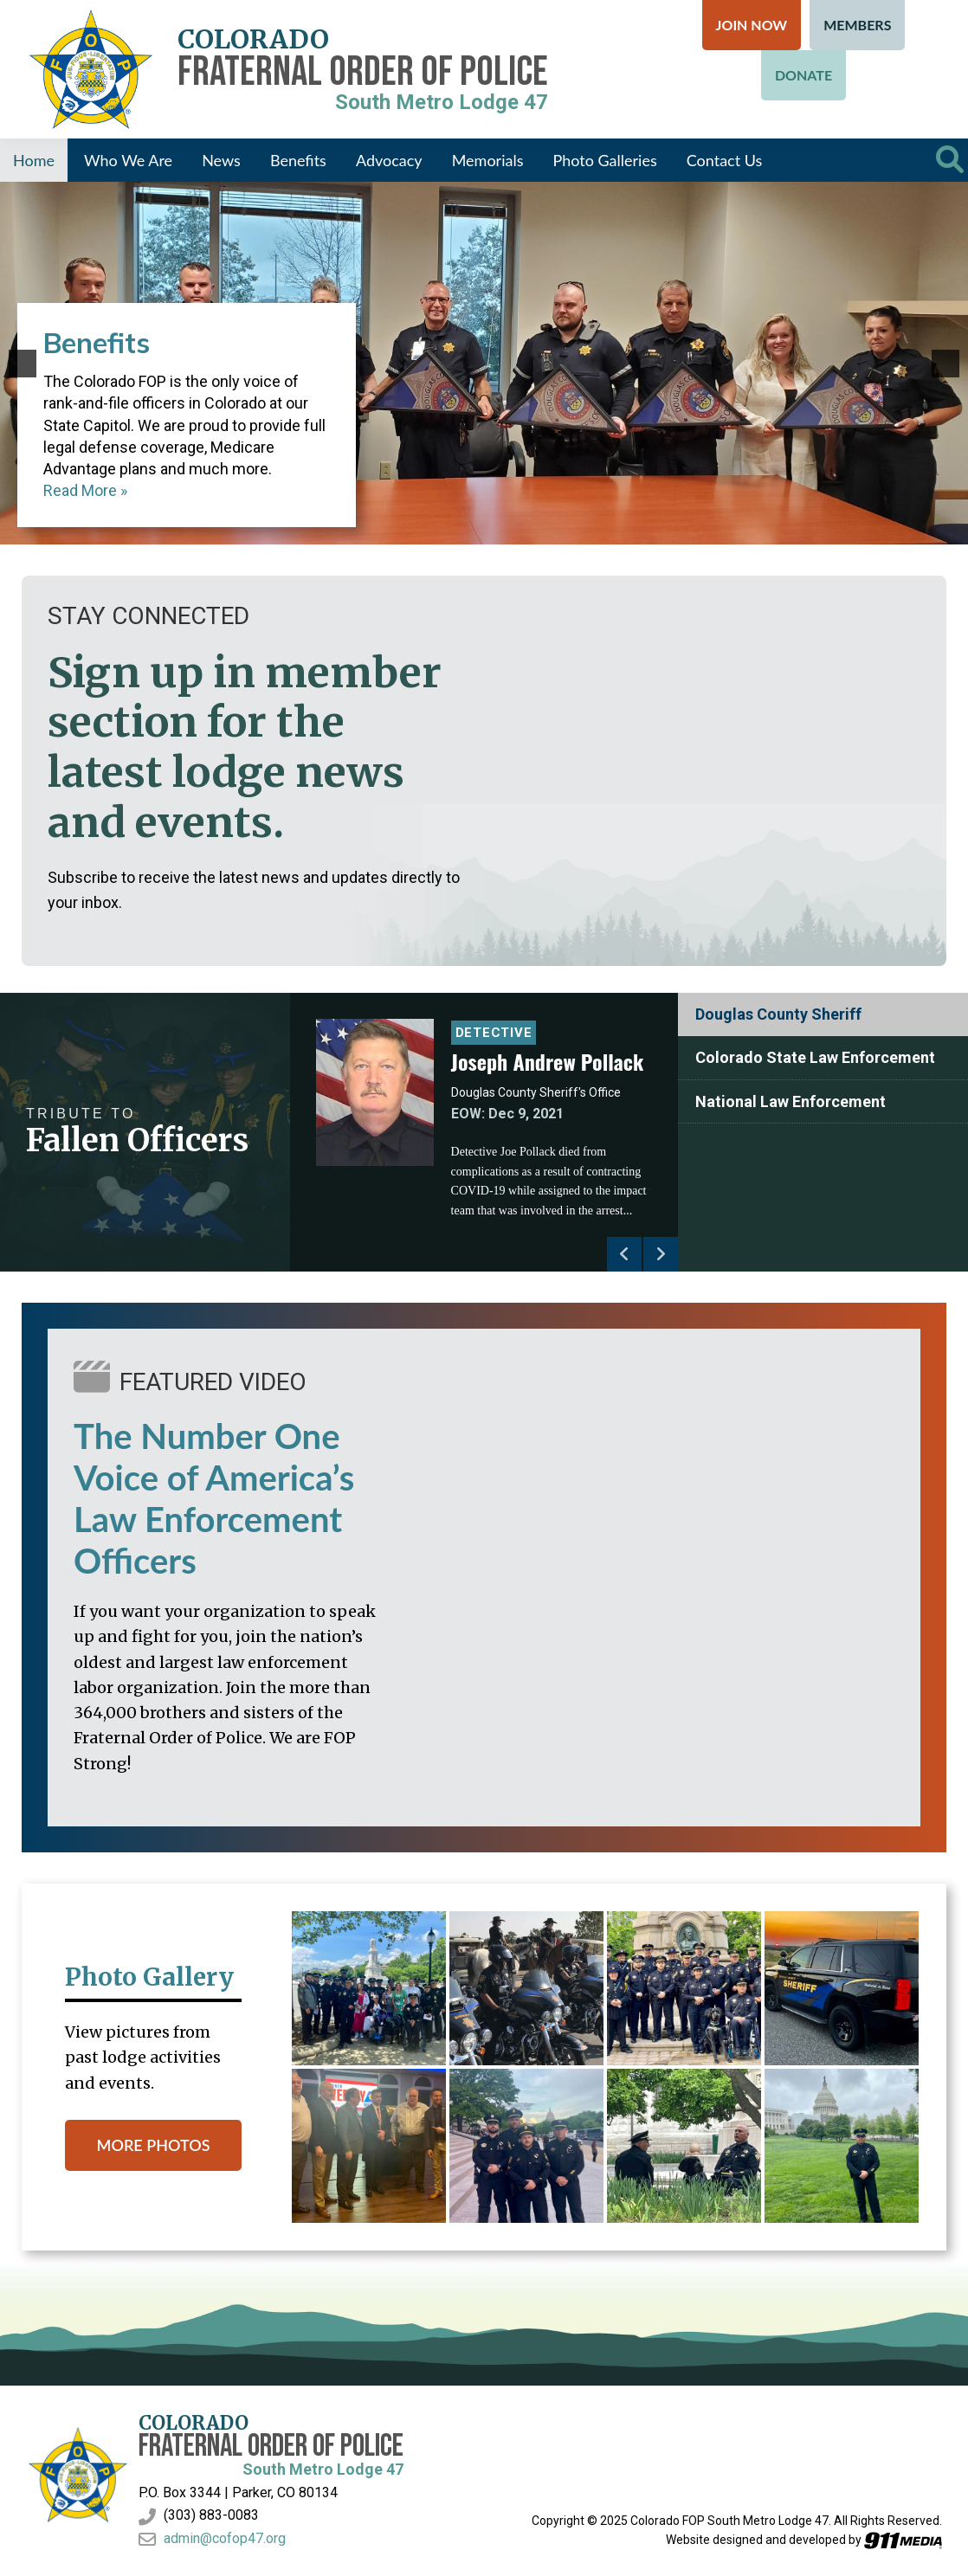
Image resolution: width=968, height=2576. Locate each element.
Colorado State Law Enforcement (815, 1057)
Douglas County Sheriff (778, 1014)
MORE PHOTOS (153, 2144)
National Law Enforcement (790, 1101)
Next (660, 1254)
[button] (22, 363)
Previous (624, 1254)
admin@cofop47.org (225, 2538)
